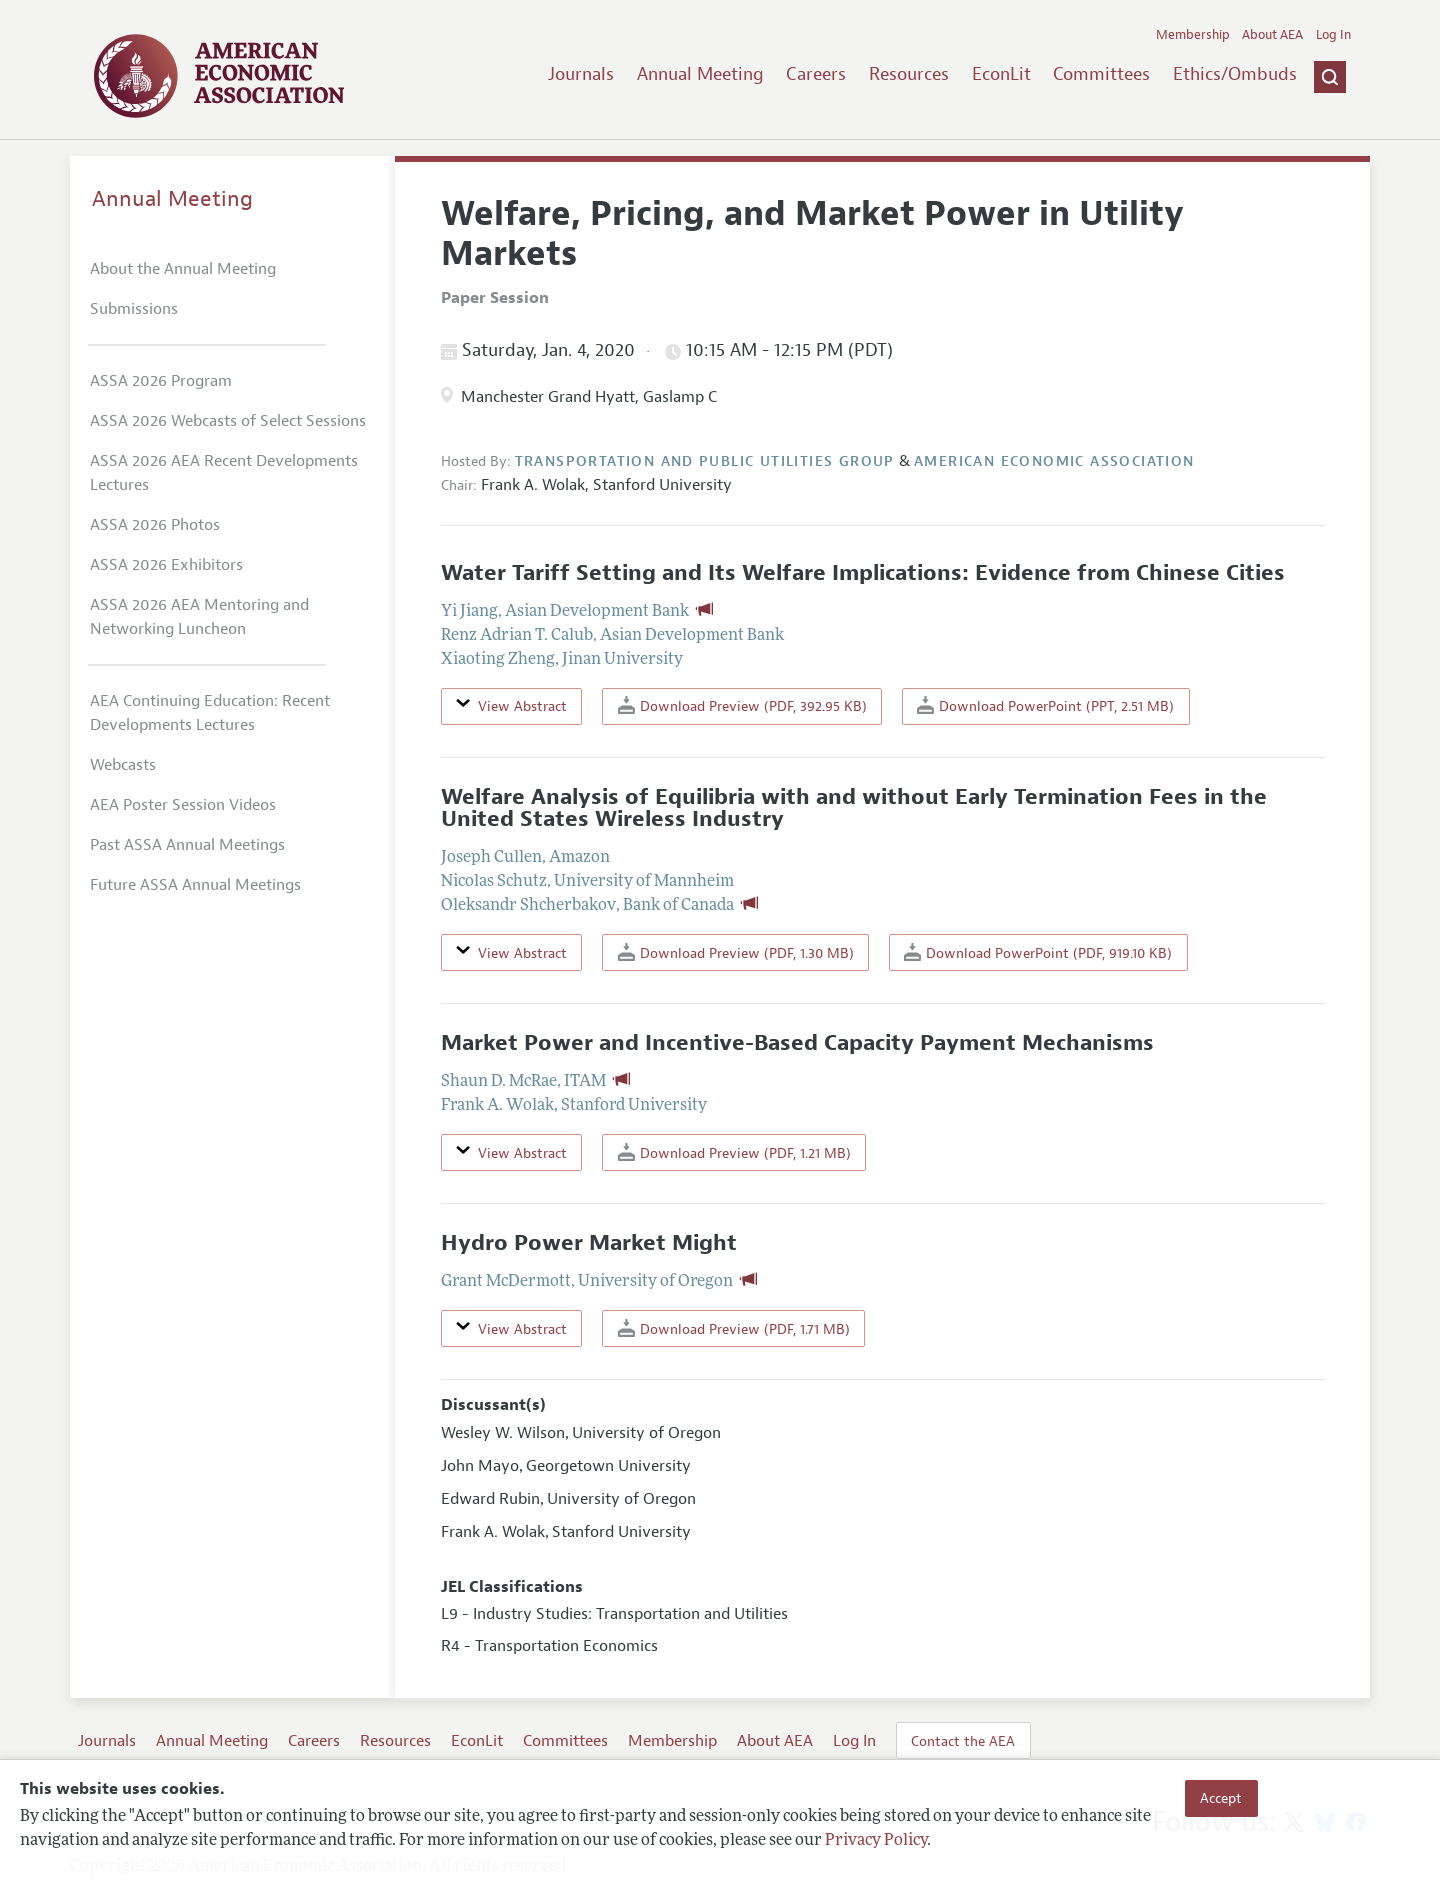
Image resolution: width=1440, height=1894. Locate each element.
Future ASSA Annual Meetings (195, 885)
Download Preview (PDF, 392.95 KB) (742, 705)
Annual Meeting (700, 74)
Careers (816, 74)
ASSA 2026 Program (161, 381)
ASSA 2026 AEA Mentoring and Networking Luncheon (199, 617)
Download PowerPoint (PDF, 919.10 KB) (1038, 952)
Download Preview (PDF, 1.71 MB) (734, 1328)
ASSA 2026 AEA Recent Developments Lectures (224, 473)
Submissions (134, 309)
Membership (1193, 35)
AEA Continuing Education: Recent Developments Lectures (210, 713)
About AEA (1272, 35)
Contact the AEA (963, 1741)
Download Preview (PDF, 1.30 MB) (736, 952)
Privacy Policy (876, 1841)
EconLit (1001, 74)
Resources (909, 74)
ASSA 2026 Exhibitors (166, 565)
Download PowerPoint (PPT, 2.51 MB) (1045, 705)
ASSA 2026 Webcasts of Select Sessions (228, 421)
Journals (581, 74)
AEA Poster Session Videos (183, 805)
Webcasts (123, 765)
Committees (1101, 74)
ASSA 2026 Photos (155, 525)
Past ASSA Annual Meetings (187, 845)
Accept (1221, 1798)
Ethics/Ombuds (1235, 74)
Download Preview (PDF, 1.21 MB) (734, 1152)
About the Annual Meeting (183, 269)
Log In (1333, 35)
